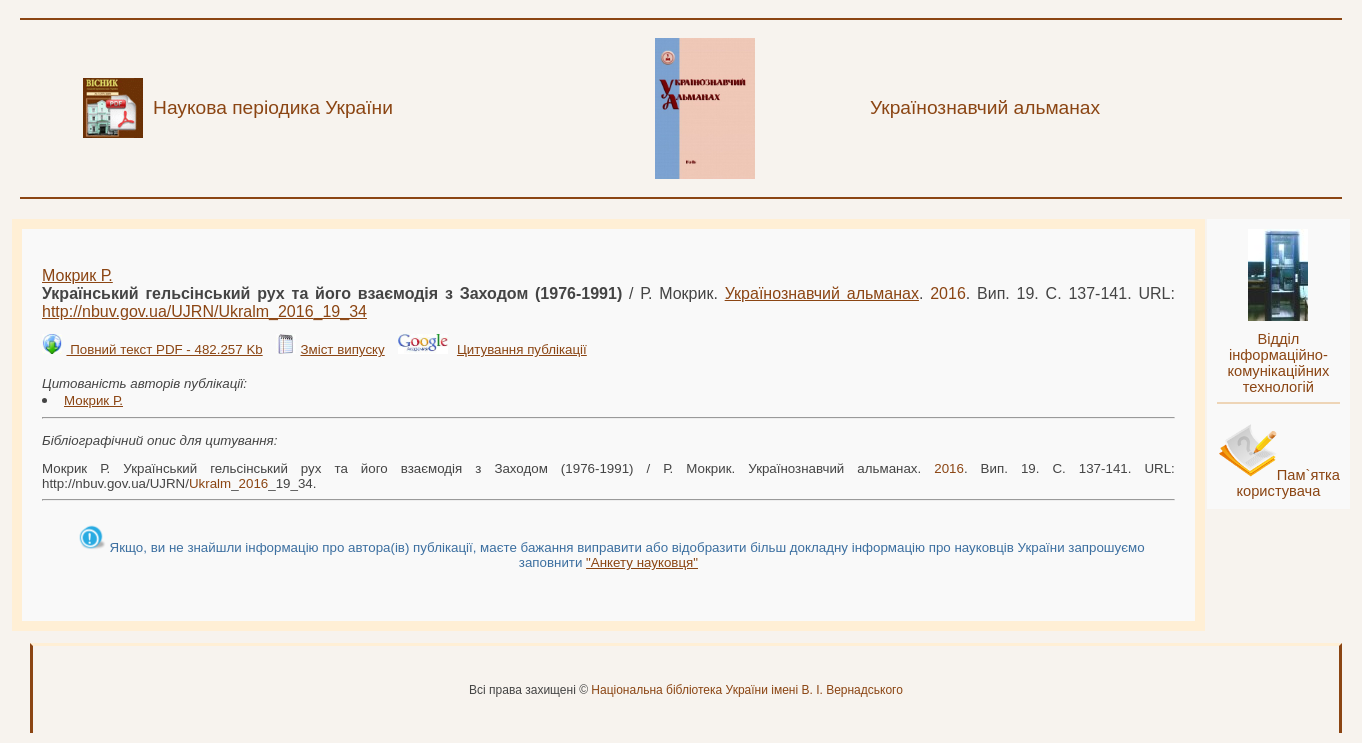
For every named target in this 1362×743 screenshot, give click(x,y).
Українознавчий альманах (822, 293)
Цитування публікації (522, 349)
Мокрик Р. (77, 275)
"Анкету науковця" (642, 562)
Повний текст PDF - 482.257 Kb (164, 349)
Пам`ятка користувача (1288, 483)
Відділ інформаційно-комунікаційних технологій (1278, 363)
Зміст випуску (342, 349)
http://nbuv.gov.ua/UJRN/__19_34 (204, 311)
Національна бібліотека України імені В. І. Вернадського (747, 690)
